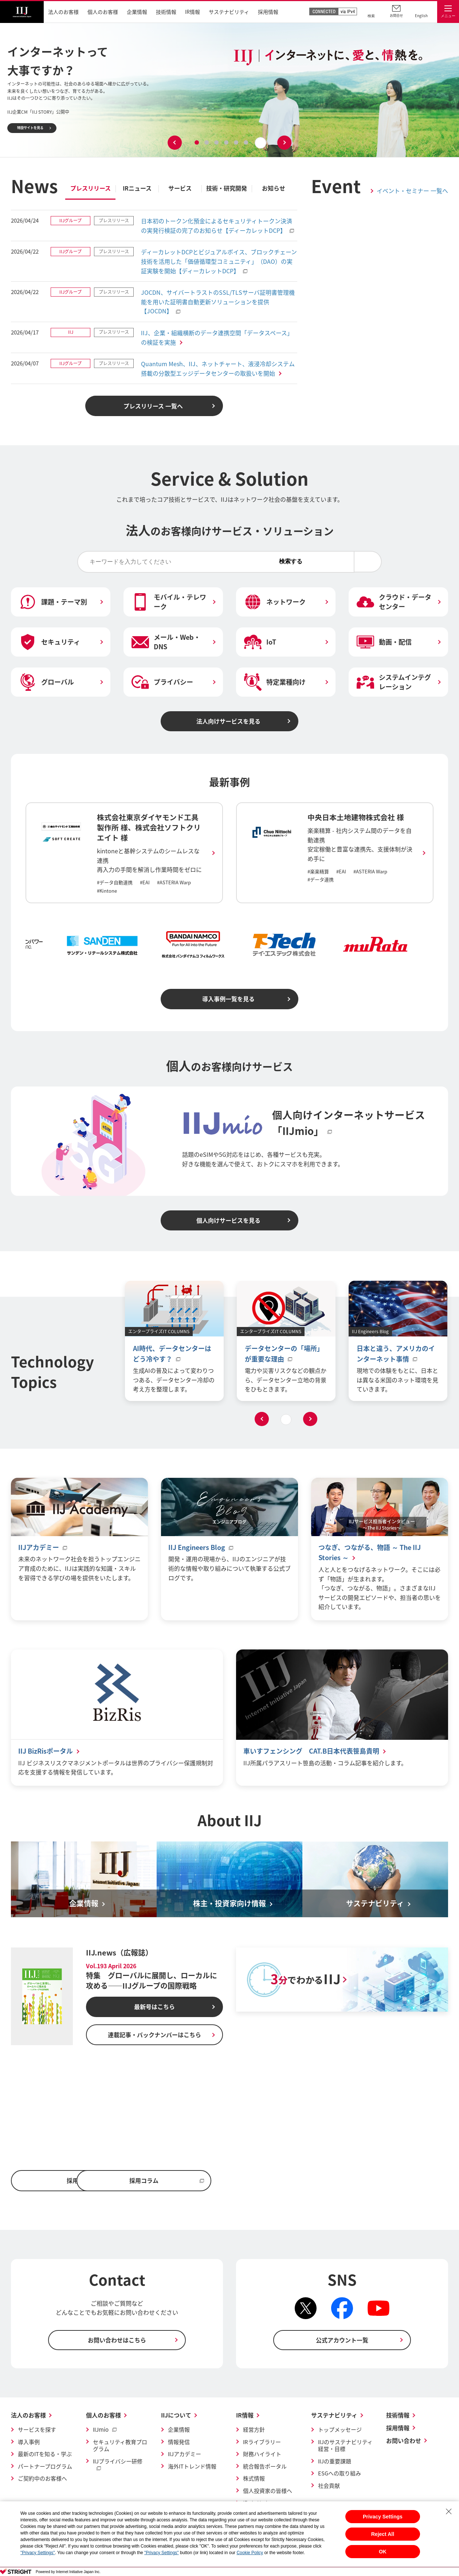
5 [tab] (236, 142)
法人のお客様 (28, 2416)
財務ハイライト (262, 2455)
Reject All (382, 2534)
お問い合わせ (403, 2441)
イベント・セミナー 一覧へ (412, 190)
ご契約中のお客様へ (42, 2480)
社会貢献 (329, 2487)
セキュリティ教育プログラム (120, 2446)
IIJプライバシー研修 (117, 2462)
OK (383, 2552)
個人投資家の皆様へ (267, 2492)
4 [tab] (226, 142)
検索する (350, 561)
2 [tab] (207, 142)
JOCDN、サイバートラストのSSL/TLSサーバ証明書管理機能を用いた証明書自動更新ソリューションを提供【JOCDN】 (218, 301)
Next (285, 143)
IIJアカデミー (184, 2455)
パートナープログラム (45, 2467)
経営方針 (254, 2431)
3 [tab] (217, 142)
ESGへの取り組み (339, 2475)
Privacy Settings (383, 2517)
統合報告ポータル (265, 2467)
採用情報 (397, 2429)
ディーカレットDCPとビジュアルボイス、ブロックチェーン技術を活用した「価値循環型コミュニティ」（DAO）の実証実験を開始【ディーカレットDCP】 (219, 261)
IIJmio (101, 2431)
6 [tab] (246, 142)
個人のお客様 (103, 2416)
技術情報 (397, 2416)
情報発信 (179, 2443)
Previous (175, 143)
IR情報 (245, 2416)
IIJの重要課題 (334, 2462)
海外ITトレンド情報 (192, 2467)
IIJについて (176, 2416)
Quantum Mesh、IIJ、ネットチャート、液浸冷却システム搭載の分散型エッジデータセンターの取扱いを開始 (218, 368)
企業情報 (179, 2431)
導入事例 (29, 2443)
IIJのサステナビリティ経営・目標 (345, 2446)
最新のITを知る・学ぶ (45, 2455)
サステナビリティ (334, 2416)
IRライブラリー (262, 2443)
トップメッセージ (340, 2431)
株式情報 (254, 2480)
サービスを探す (37, 2431)
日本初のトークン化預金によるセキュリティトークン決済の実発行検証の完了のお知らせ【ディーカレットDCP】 (216, 225)
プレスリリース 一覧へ (153, 406)
